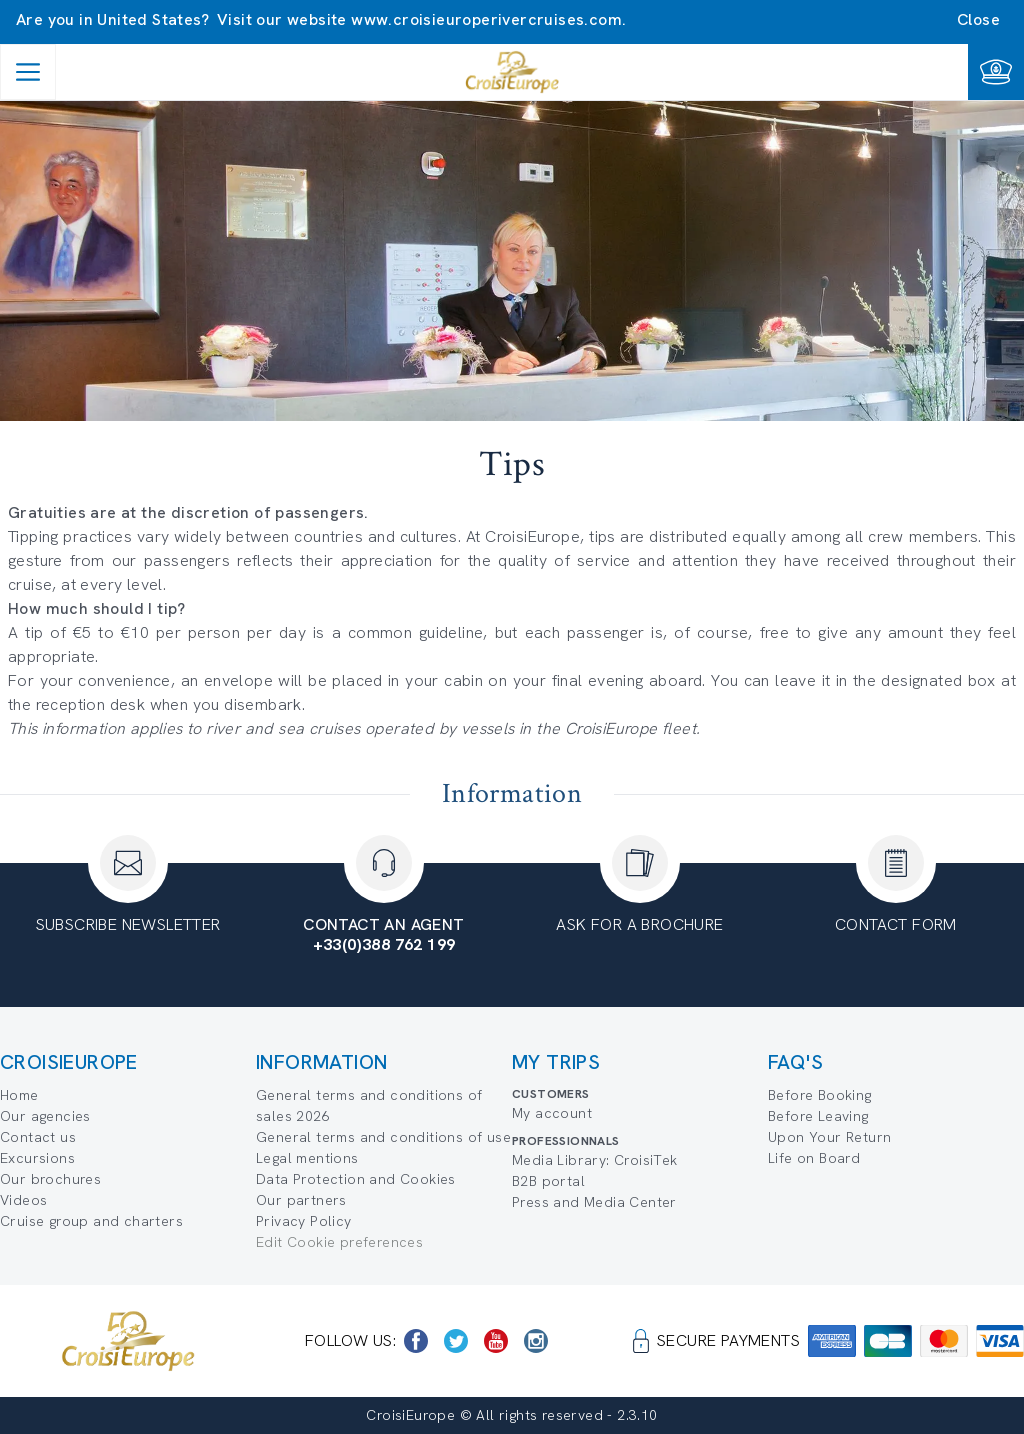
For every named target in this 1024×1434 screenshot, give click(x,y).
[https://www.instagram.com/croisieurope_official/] (536, 1341)
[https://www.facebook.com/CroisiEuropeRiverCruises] (416, 1341)
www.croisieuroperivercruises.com (486, 19)
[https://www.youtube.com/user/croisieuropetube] (496, 1341)
